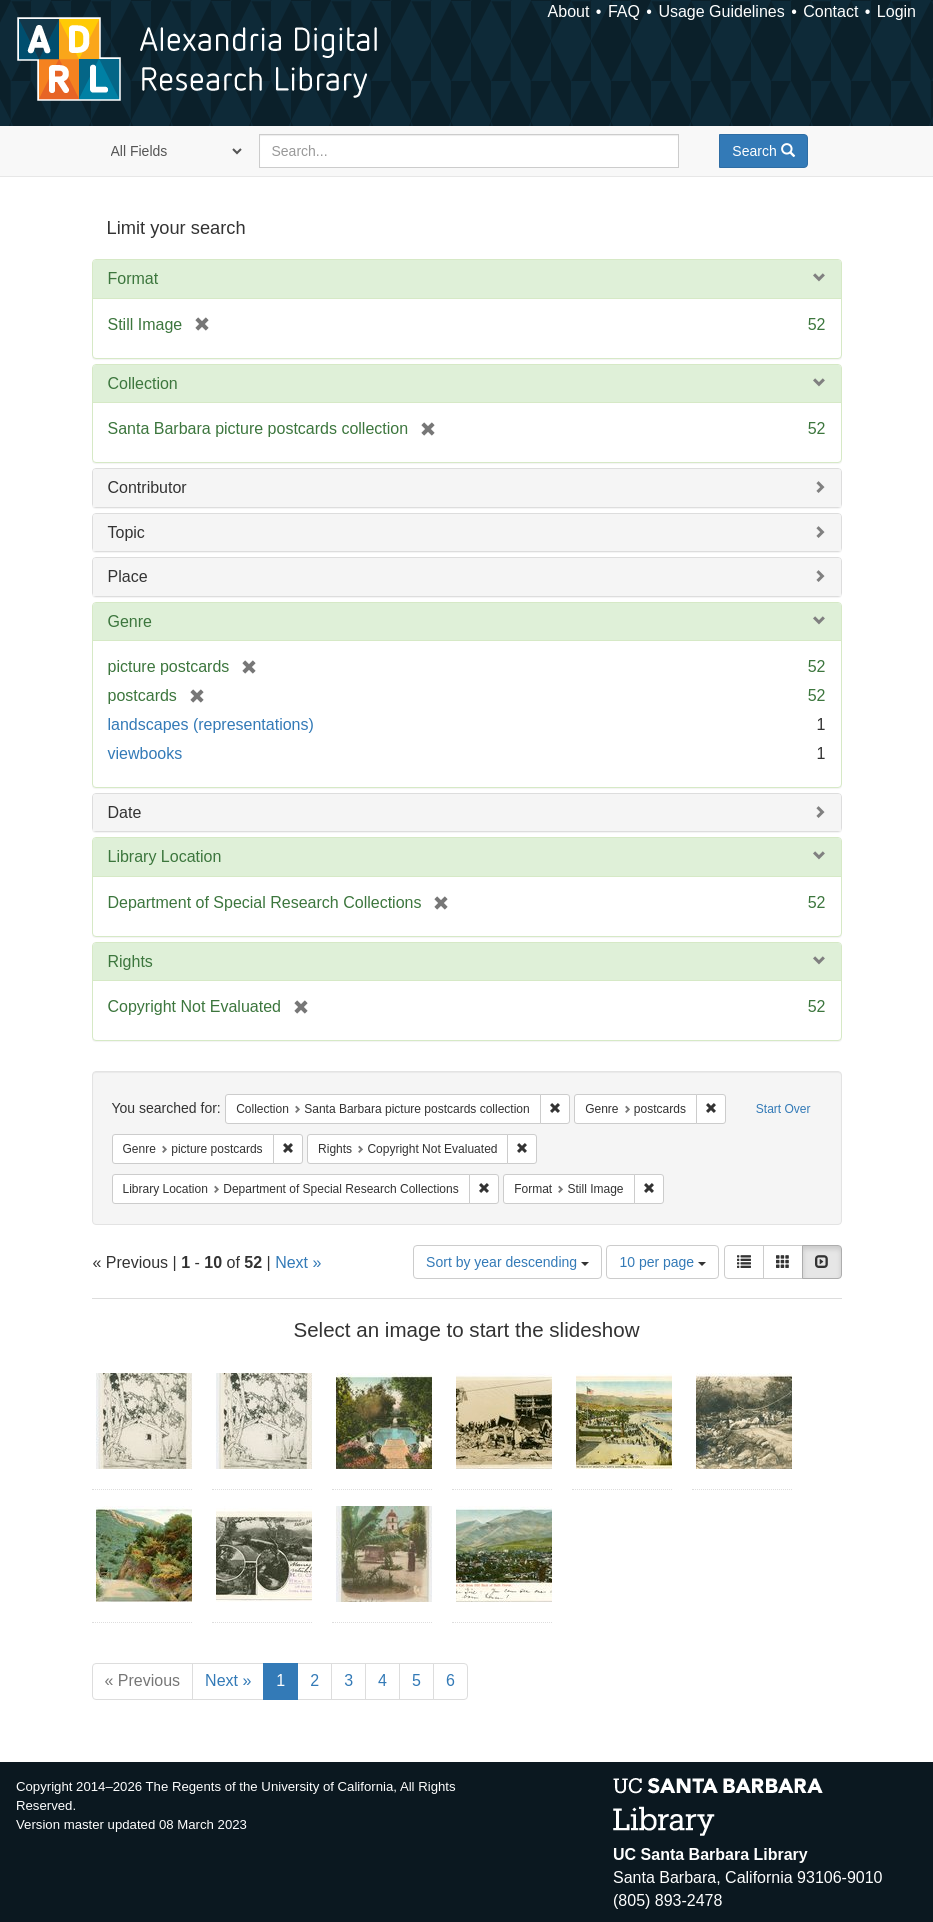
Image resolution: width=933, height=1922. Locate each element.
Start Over (783, 1109)
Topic (126, 532)
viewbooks (145, 753)
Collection (143, 383)
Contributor (147, 487)
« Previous (143, 1680)
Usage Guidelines (721, 11)
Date (125, 812)
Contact (830, 11)
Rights (130, 961)
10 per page (662, 1262)
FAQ (624, 11)
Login (896, 11)
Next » (298, 1262)
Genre (130, 621)
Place (128, 576)
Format (133, 278)
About (569, 11)
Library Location (165, 856)
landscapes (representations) (211, 724)
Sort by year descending (507, 1262)
